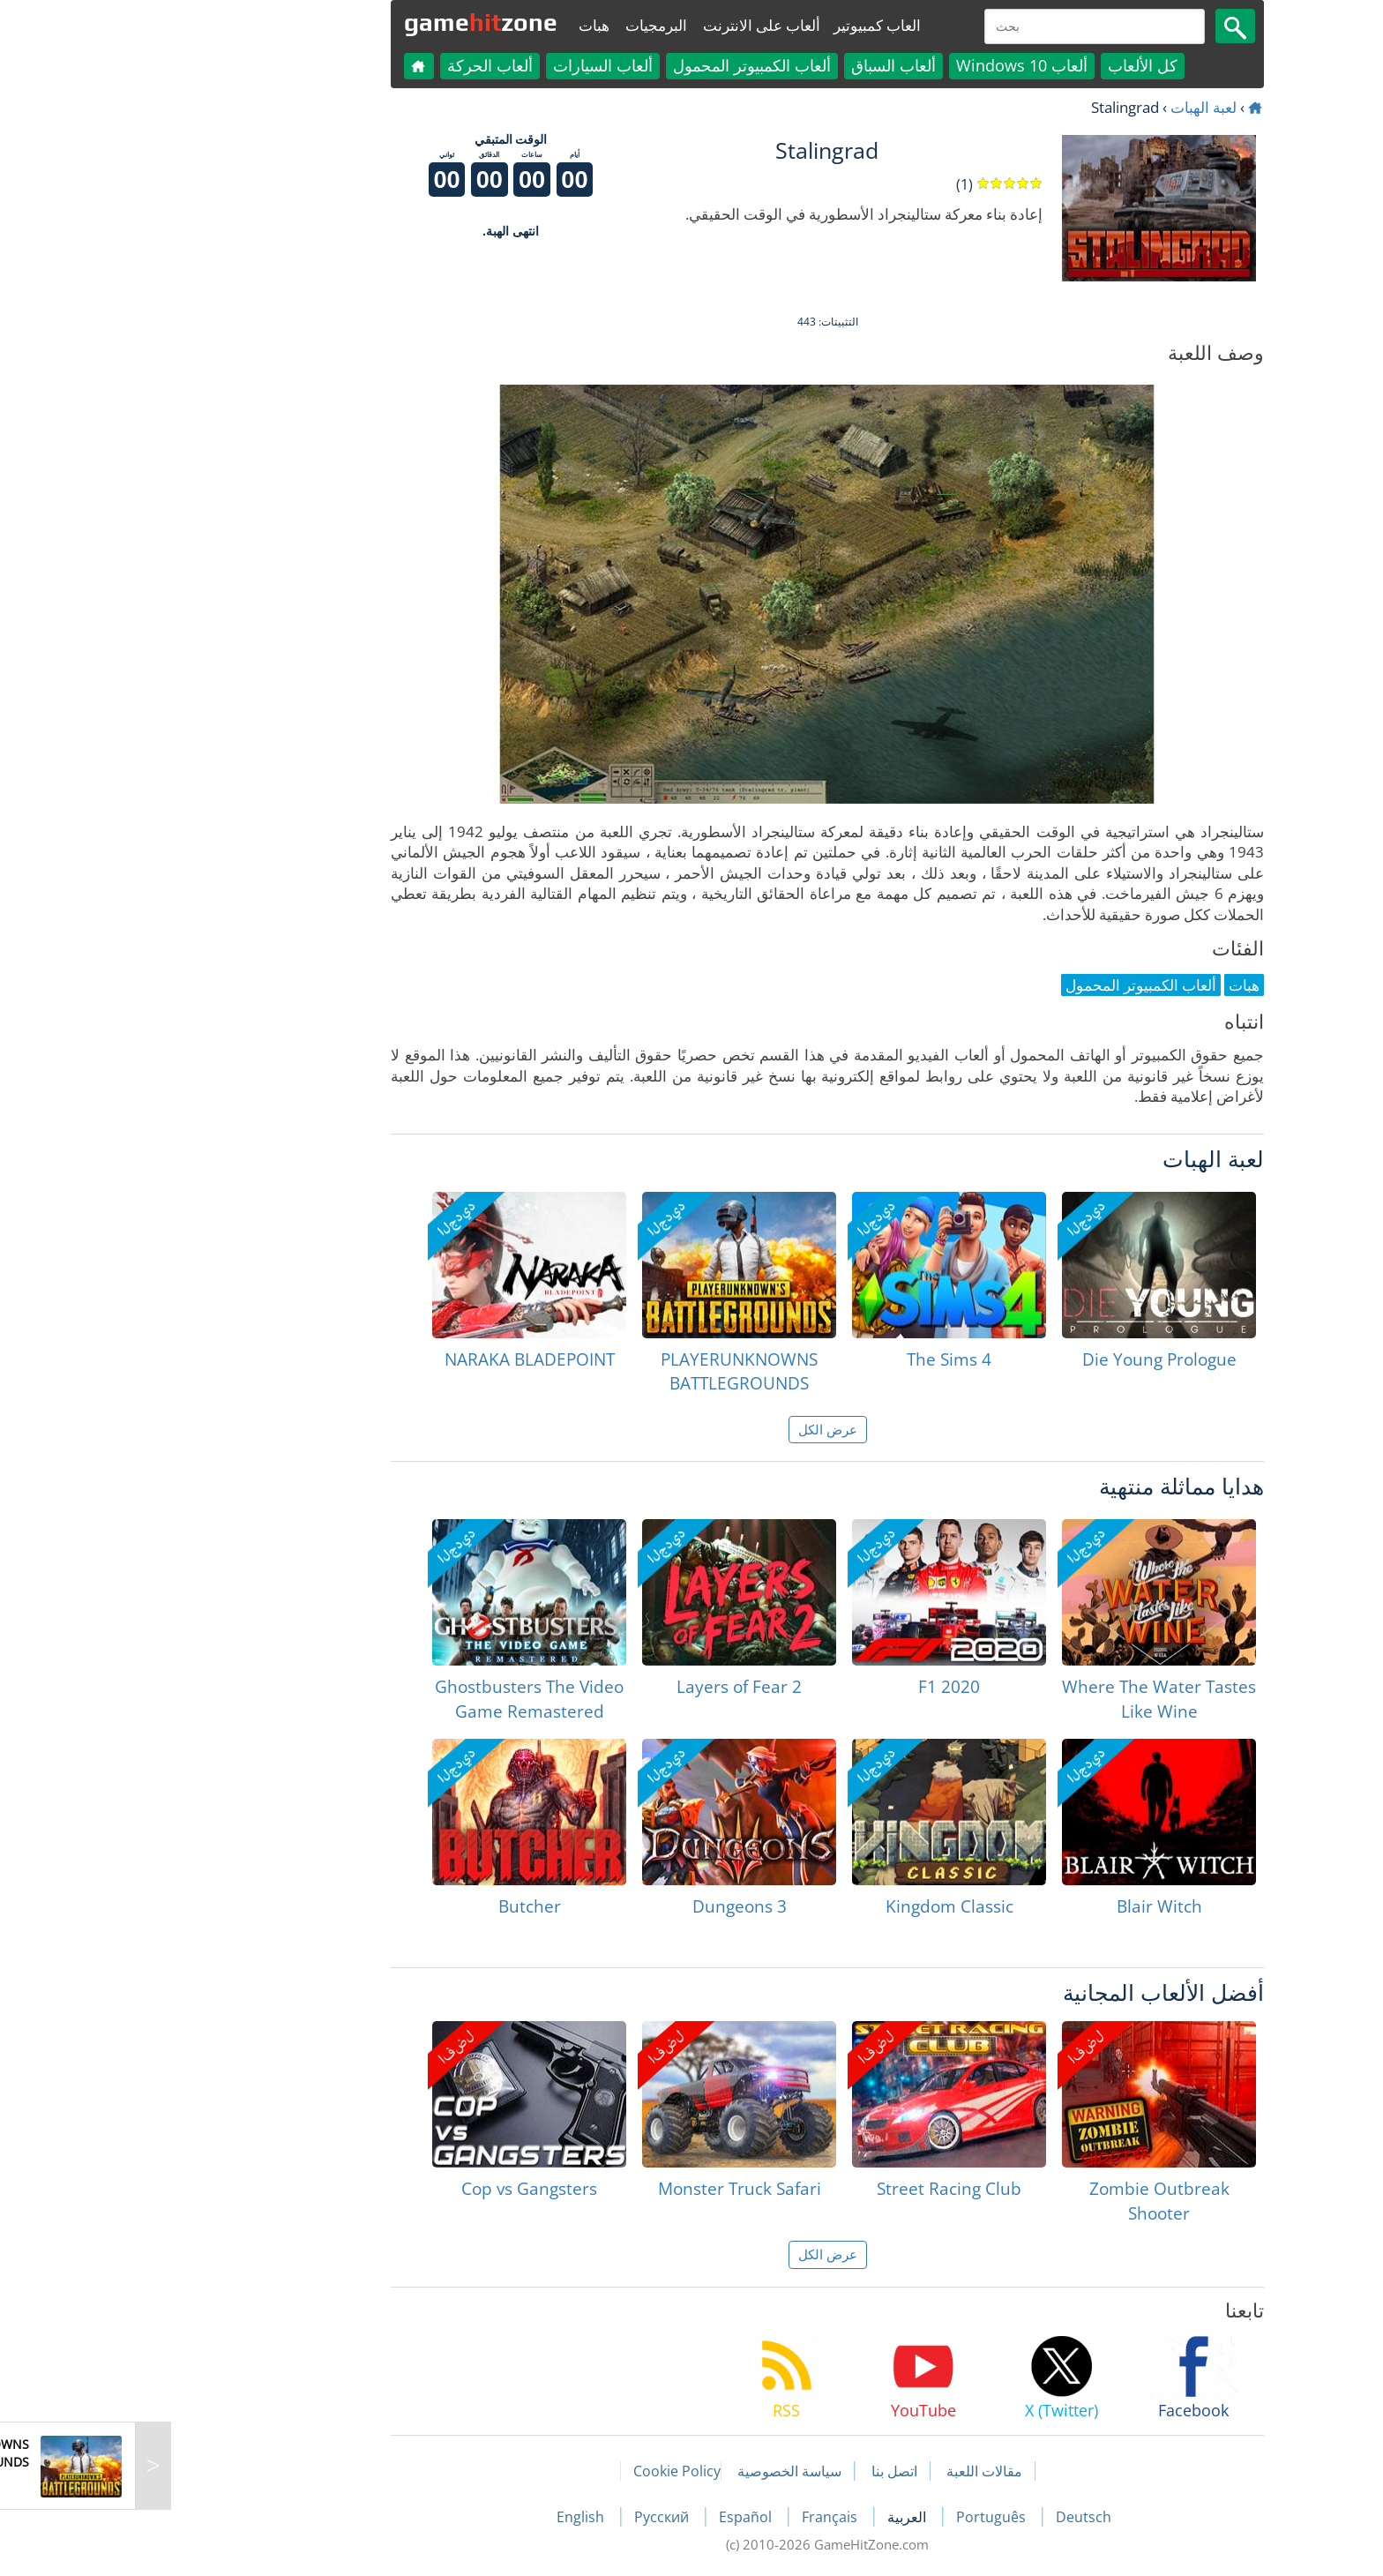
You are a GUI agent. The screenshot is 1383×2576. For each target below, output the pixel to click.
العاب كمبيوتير (741, 25)
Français (695, 2517)
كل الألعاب (1007, 65)
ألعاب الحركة (354, 65)
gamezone (345, 22)
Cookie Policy (541, 2471)
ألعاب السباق (757, 65)
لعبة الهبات (1068, 107)
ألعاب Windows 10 (886, 65)
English (446, 2517)
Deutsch (948, 2517)
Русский (527, 2517)
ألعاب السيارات (467, 65)
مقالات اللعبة (848, 2471)
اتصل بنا (758, 2471)
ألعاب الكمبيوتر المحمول (616, 65)
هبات (458, 25)
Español (611, 2517)
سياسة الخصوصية (654, 2471)
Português (856, 2517)
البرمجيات (520, 25)
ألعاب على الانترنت (625, 25)
